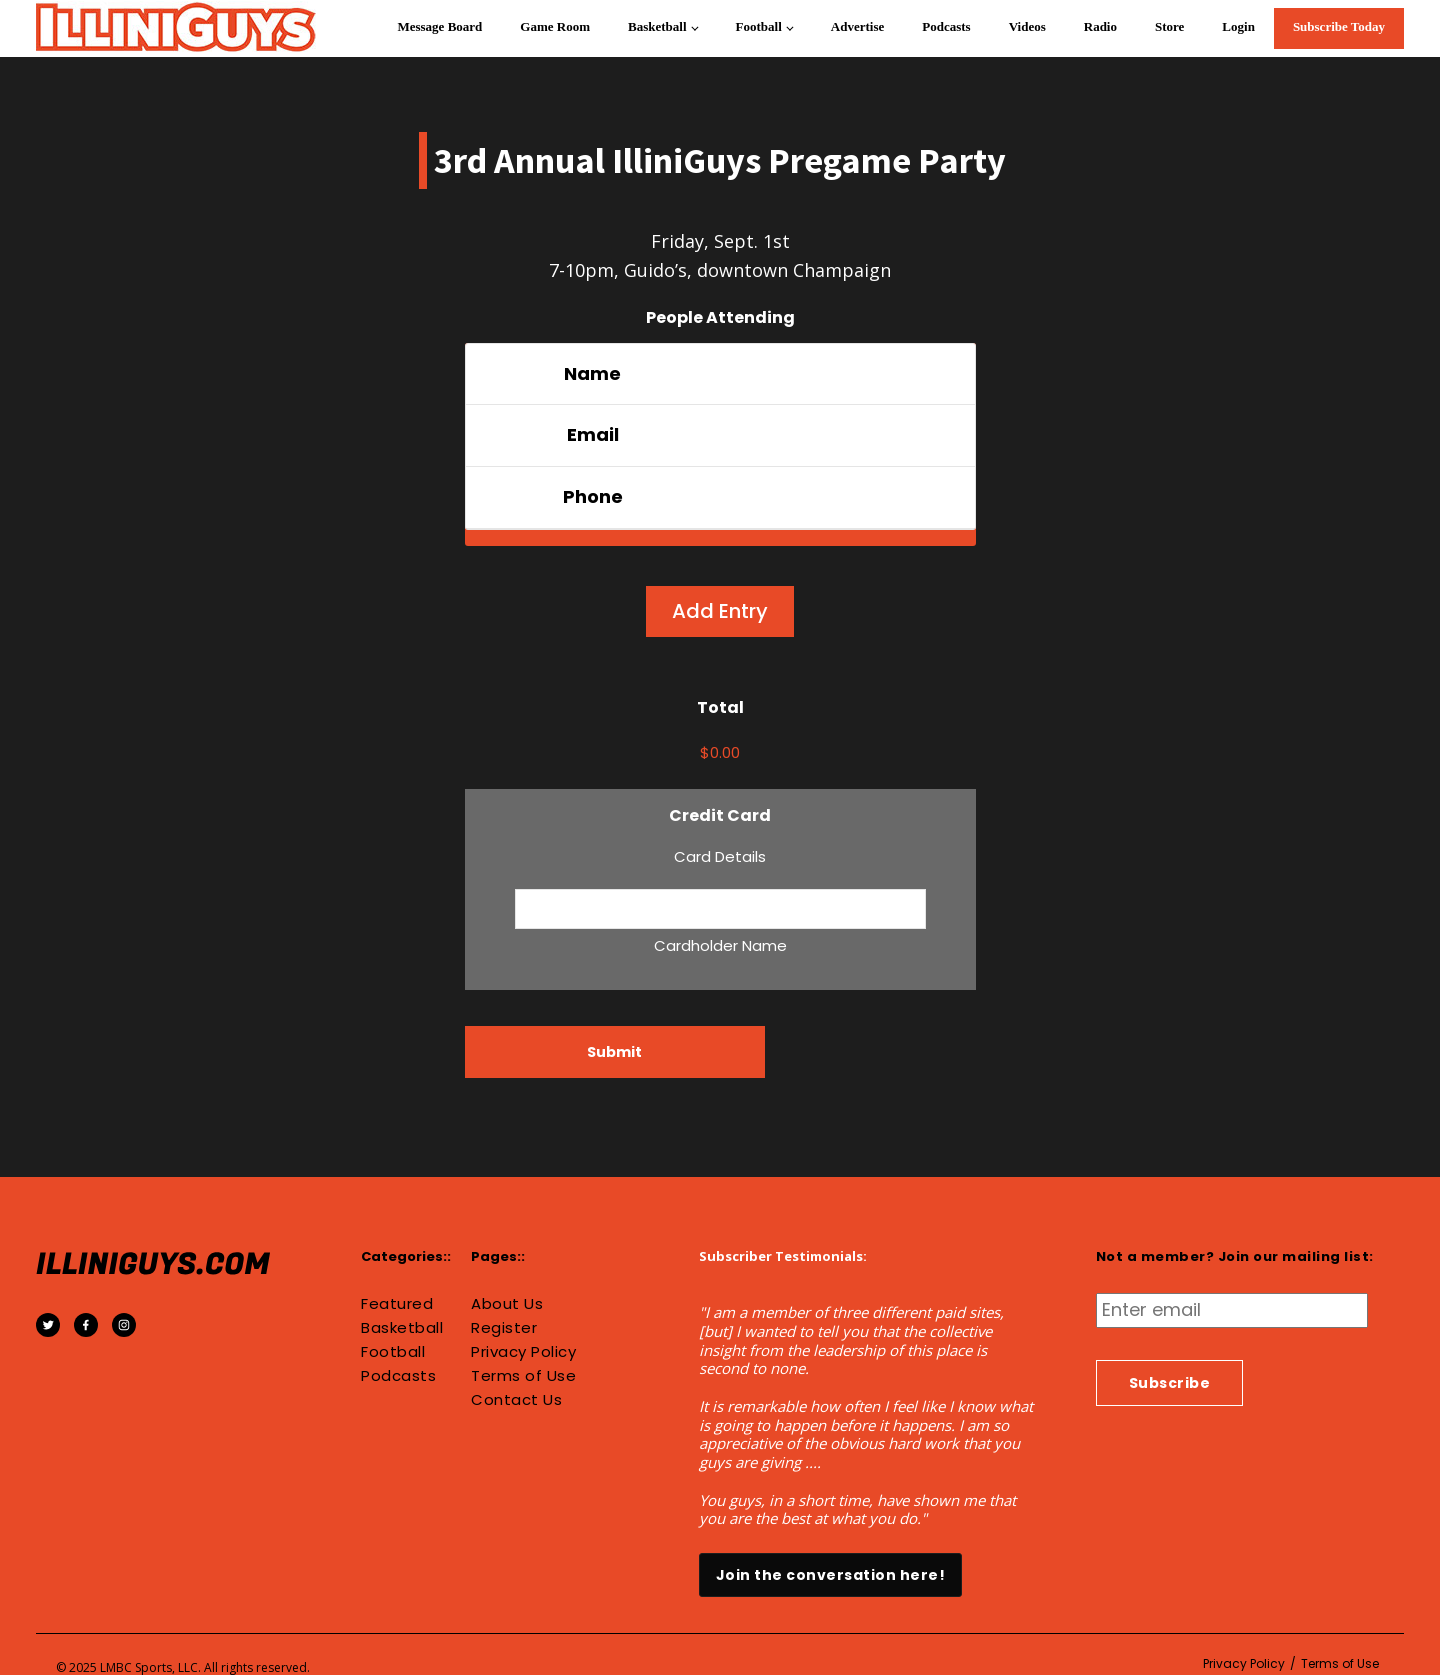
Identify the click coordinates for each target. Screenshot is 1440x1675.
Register (504, 1328)
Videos (1027, 26)
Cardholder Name (720, 945)
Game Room (555, 26)
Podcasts (946, 26)
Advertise (857, 26)
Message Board (439, 26)
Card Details (720, 856)
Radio (1100, 26)
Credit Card (720, 815)
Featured (397, 1304)
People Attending (720, 317)
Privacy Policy (523, 1352)
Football (759, 26)
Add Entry (720, 611)
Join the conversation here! (831, 1575)
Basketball (657, 26)
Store (1169, 26)
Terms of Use (523, 1376)
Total (720, 707)
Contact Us (516, 1400)
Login (1238, 26)
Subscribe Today (1339, 26)
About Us (507, 1304)
